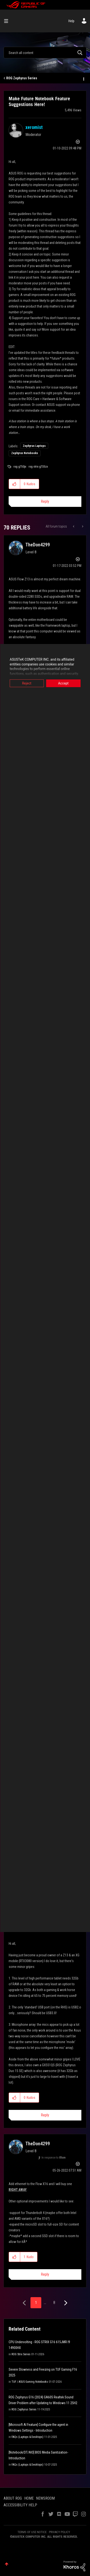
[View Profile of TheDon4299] (37, 545)
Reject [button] (26, 683)
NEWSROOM (45, 2498)
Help (71, 21)
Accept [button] (63, 683)
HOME (29, 2498)
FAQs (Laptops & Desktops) (27, 2437)
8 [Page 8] (54, 2302)
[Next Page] (65, 2303)
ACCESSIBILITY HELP (20, 2505)
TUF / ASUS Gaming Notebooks (30, 2381)
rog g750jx (19, 466)
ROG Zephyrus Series (21, 78)
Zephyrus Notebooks (24, 453)
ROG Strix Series (21, 2354)
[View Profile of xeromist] (34, 127)
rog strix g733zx (38, 466)
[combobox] (45, 52)
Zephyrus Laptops (34, 446)
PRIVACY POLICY (59, 2532)
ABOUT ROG (13, 2498)
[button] (14, 484)
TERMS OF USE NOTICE (32, 2532)
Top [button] (6, 2564)
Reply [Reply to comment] (45, 2115)
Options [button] (83, 78)
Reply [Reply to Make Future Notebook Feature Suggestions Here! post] (45, 501)
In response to (54, 2157)
